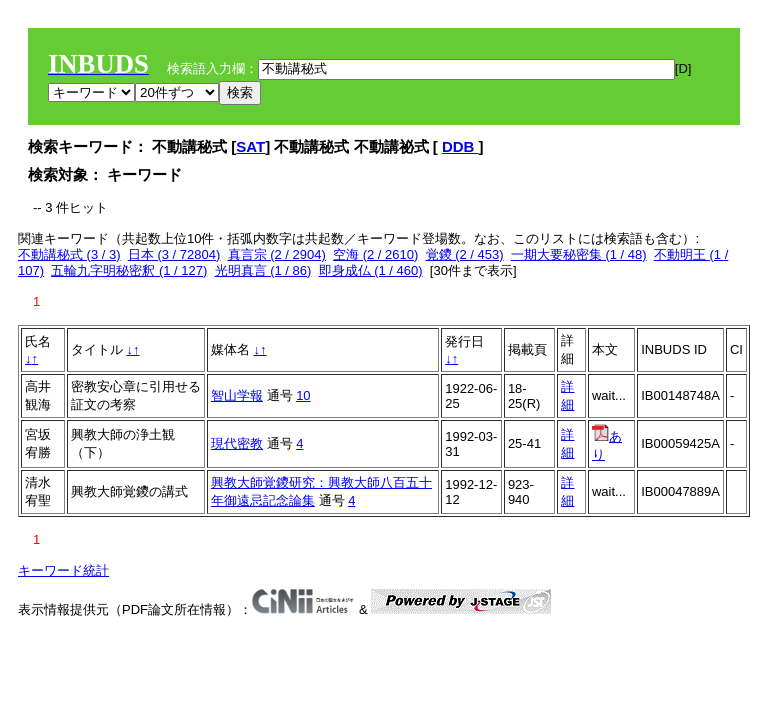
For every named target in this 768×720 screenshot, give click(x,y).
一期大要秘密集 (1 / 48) (579, 254)
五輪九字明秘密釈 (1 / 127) (129, 270)
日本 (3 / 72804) (174, 254)
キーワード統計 (63, 570)
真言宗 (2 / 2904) (277, 254)
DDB (460, 146)
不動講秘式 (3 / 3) (69, 254)
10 (303, 395)
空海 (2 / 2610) (375, 254)
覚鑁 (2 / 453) (465, 254)
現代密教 (237, 443)
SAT (250, 146)
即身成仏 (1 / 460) (371, 270)
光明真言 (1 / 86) (263, 270)
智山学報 (237, 395)
